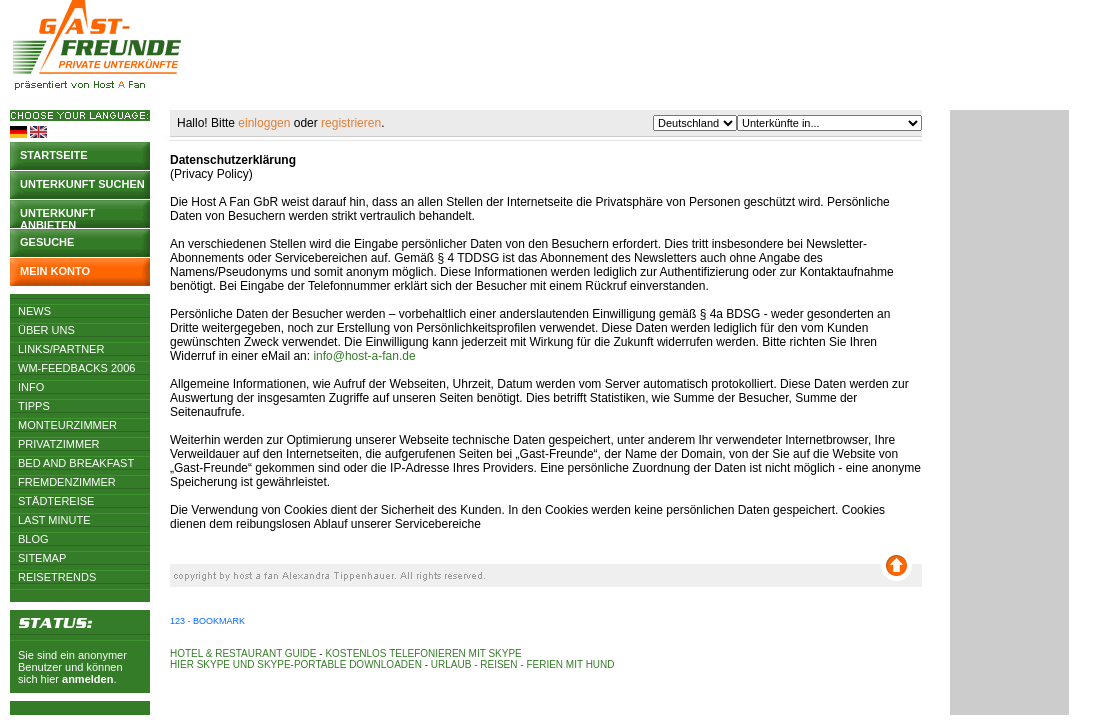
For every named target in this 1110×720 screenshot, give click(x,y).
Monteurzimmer (67, 425)
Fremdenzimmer (67, 482)
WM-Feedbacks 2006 (76, 368)
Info (31, 387)
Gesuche (47, 242)
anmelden (87, 679)
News (34, 311)
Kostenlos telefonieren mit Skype (423, 653)
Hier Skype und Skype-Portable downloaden (296, 664)
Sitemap (42, 558)
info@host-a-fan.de (364, 356)
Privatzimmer (58, 444)
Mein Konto (55, 271)
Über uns (46, 330)
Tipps (34, 406)
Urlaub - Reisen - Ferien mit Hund (523, 664)
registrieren (351, 123)
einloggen (264, 123)
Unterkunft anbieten (57, 217)
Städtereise (56, 501)
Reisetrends (57, 577)
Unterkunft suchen (82, 184)
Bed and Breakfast (76, 463)
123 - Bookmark (207, 621)
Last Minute (54, 520)
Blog (33, 539)
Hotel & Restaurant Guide (243, 653)
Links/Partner (61, 349)
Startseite (54, 155)
